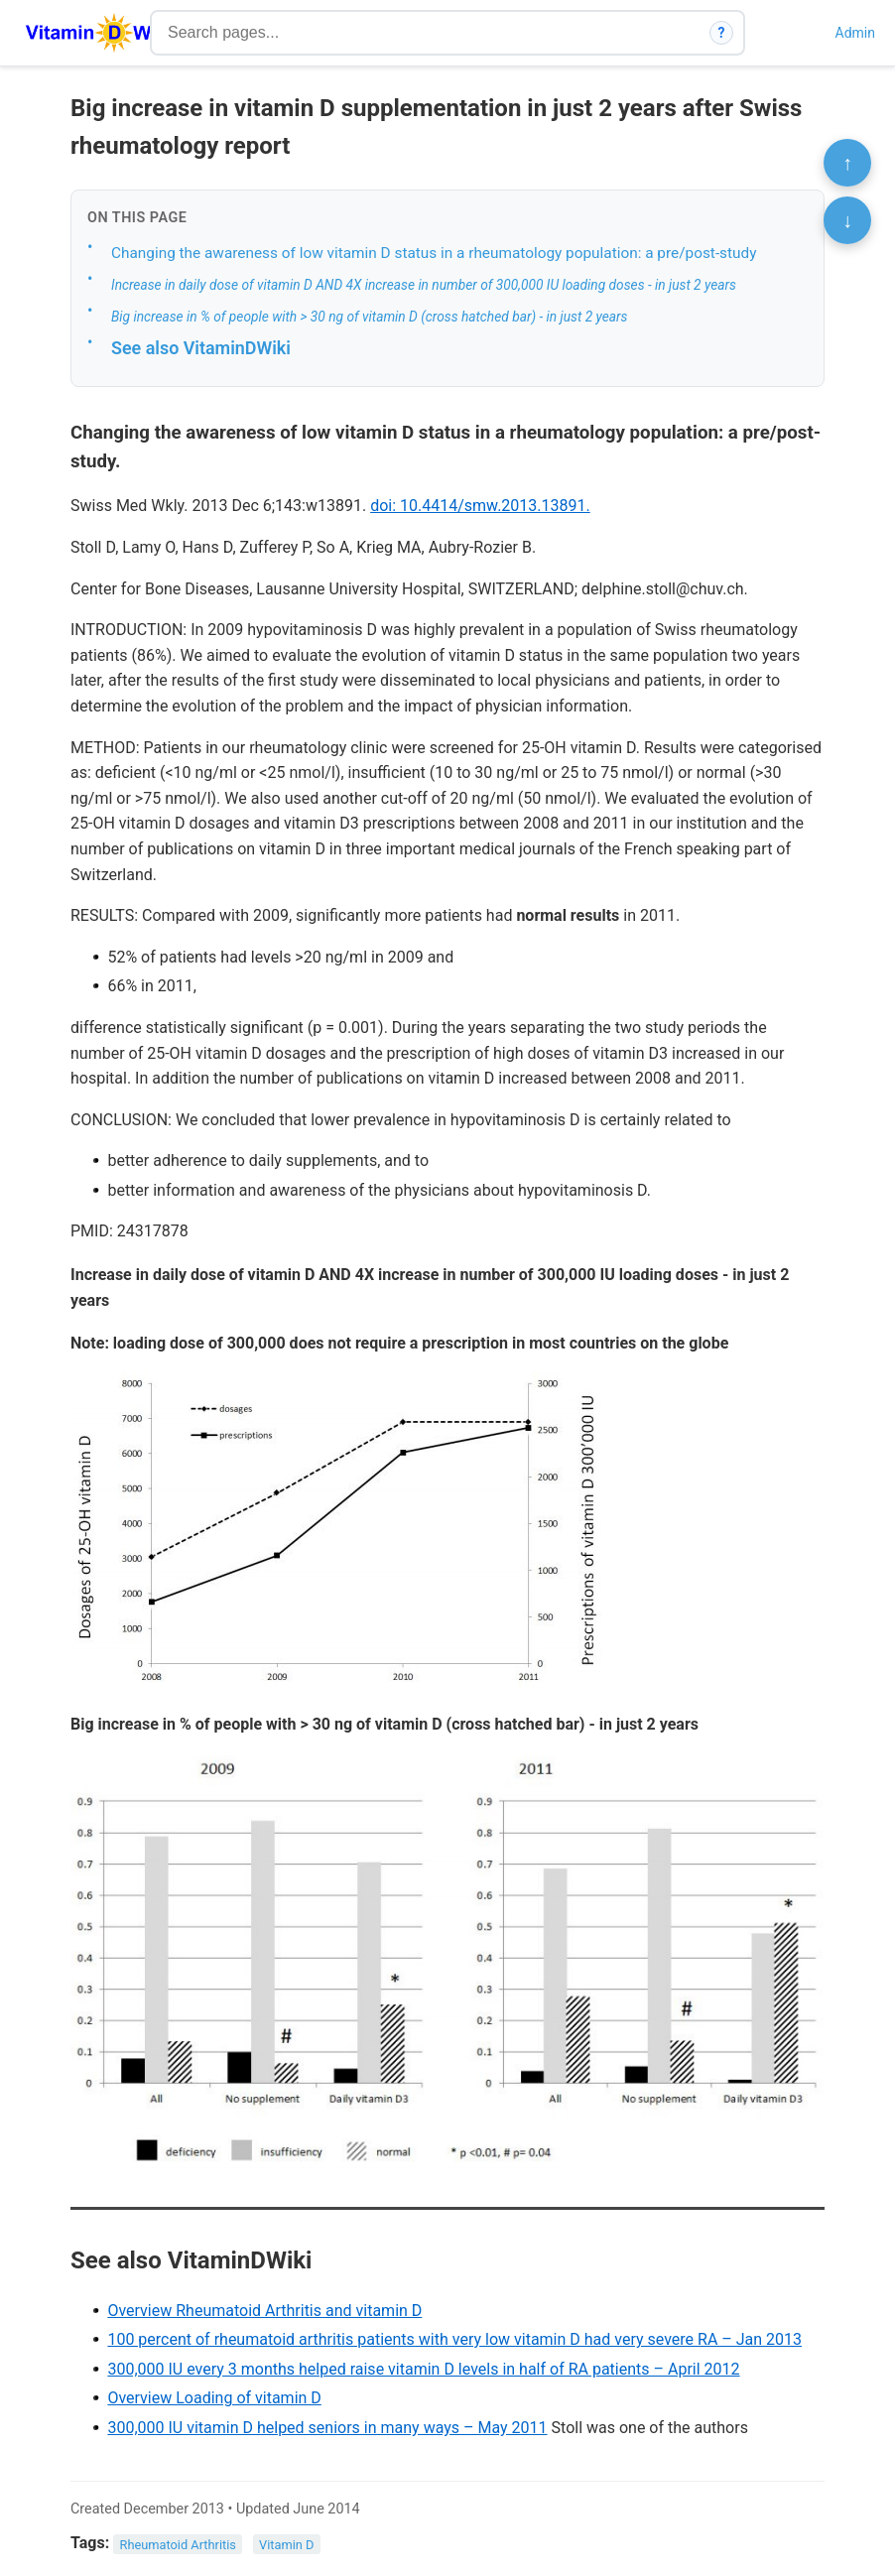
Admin (855, 33)
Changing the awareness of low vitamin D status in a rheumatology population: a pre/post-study (433, 253)
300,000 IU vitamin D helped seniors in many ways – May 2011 (327, 2427)
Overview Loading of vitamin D (213, 2397)
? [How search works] (721, 33)
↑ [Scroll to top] (847, 163)
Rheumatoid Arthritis (178, 2543)
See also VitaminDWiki (201, 347)
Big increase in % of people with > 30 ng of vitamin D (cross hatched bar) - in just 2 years (369, 316)
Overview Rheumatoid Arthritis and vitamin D (264, 2310)
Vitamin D (286, 2543)
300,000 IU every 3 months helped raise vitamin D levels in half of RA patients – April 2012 (423, 2369)
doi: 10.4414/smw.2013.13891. (480, 505)
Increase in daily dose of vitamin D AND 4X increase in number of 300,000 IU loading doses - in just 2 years (423, 285)
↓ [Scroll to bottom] (847, 220)
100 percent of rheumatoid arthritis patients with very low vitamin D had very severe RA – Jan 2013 (454, 2339)
